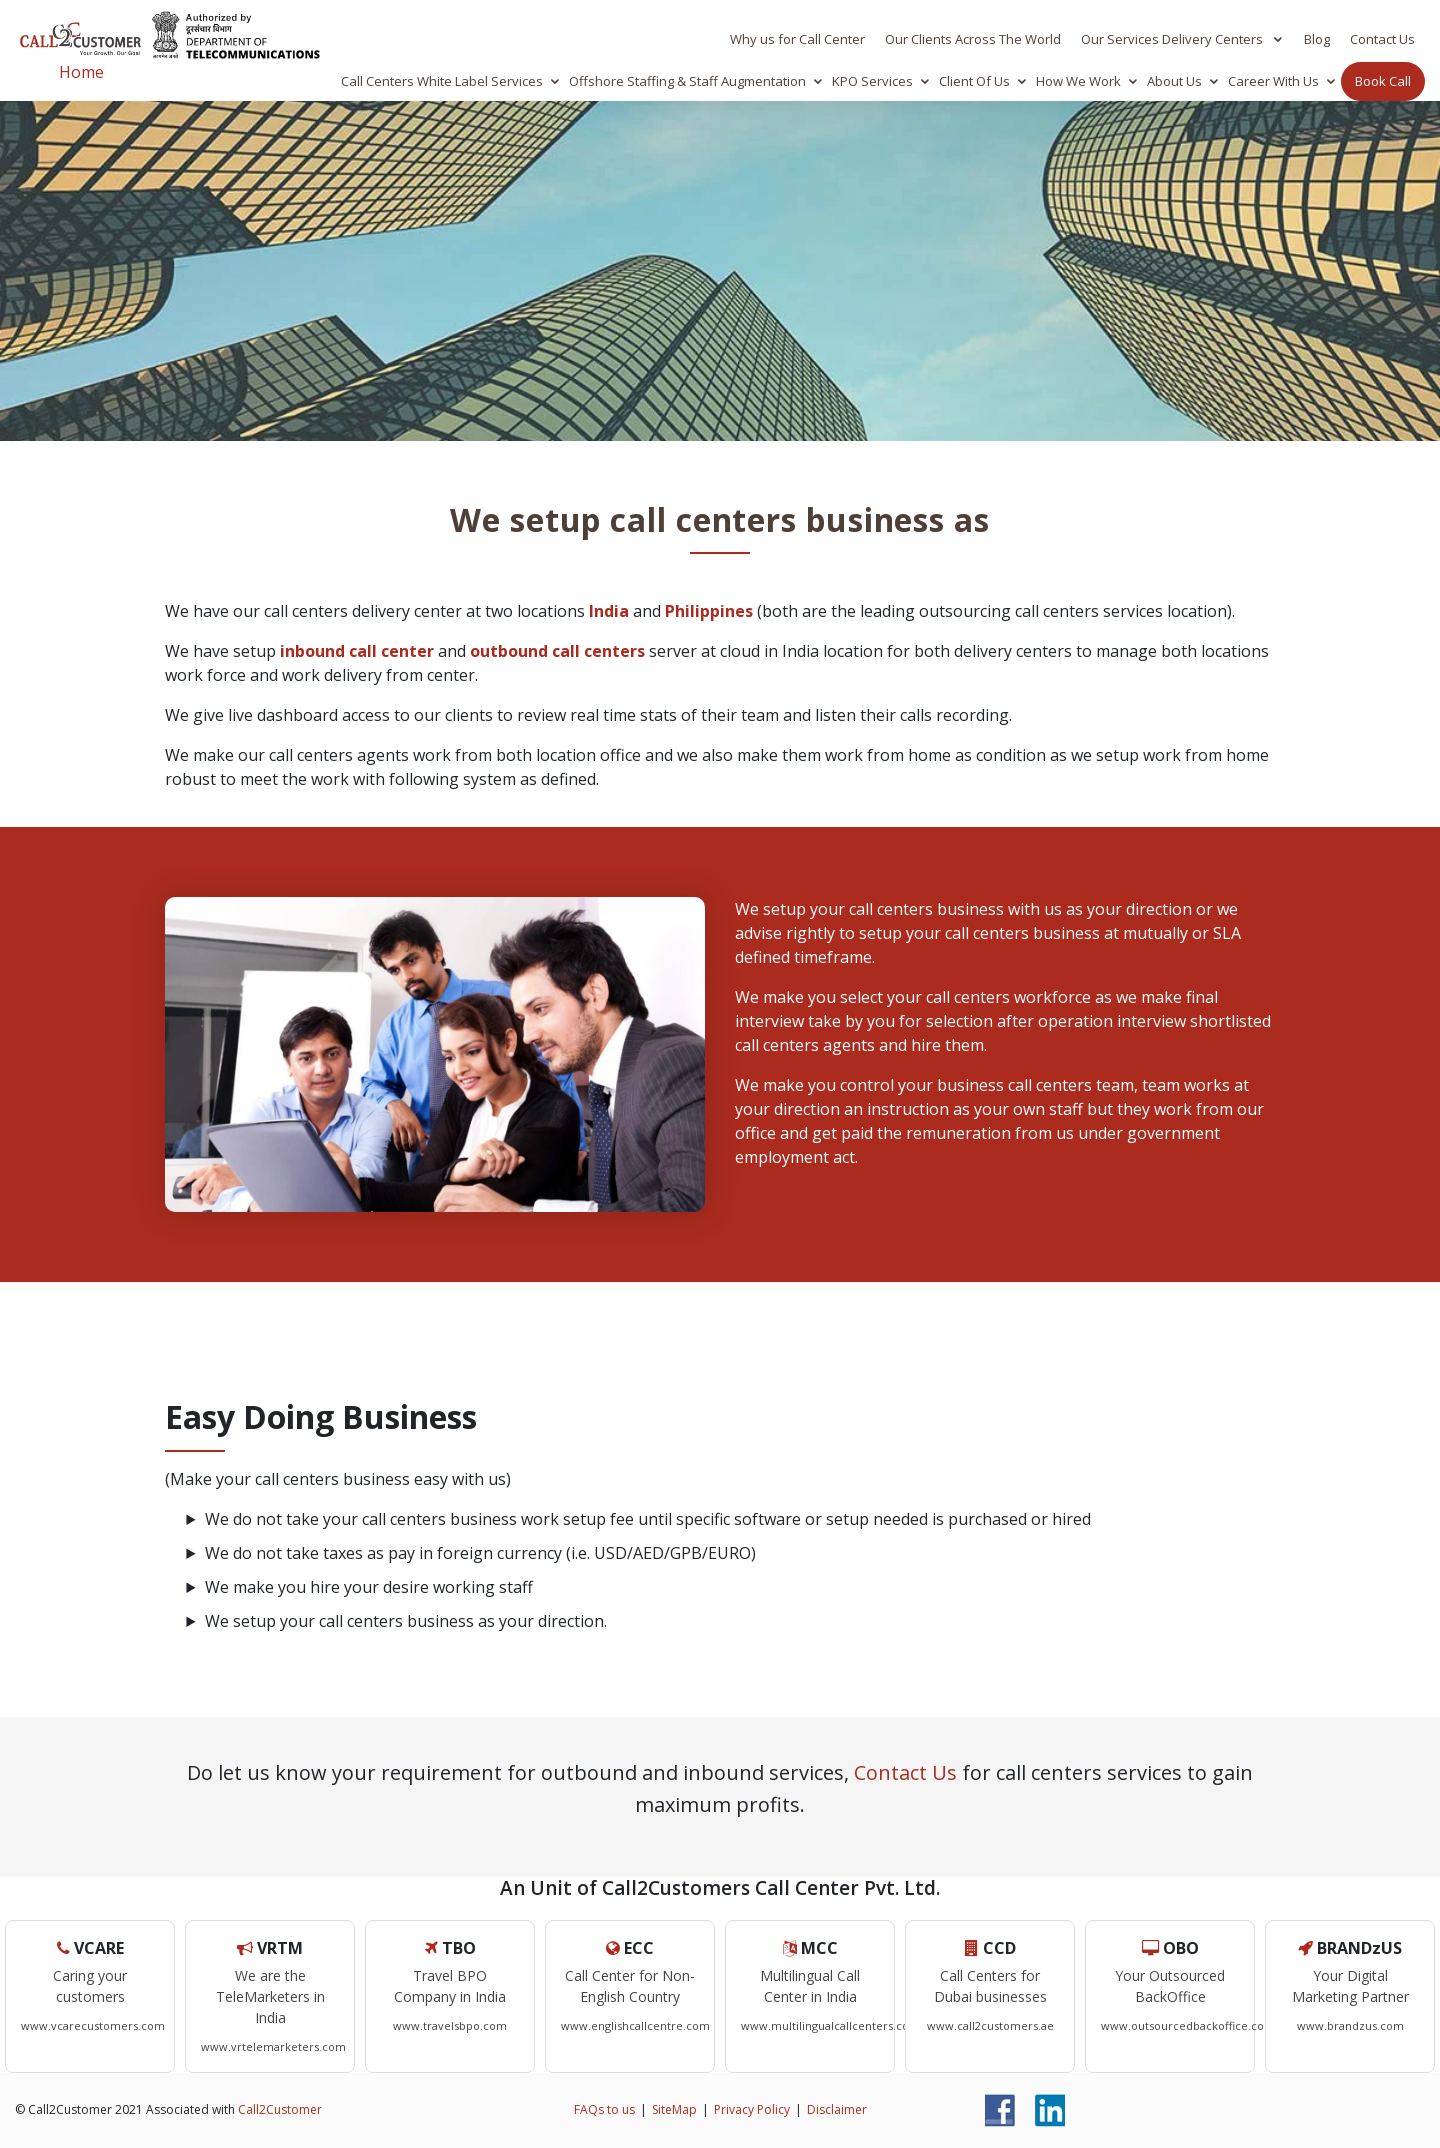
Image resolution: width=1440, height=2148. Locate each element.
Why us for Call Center (797, 39)
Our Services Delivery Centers (1173, 39)
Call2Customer (280, 2109)
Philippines (709, 611)
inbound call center (357, 651)
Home (81, 72)
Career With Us (1273, 81)
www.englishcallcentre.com (635, 2025)
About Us (1174, 81)
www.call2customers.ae (990, 2025)
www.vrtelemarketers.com (273, 2046)
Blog (1317, 39)
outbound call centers (557, 651)
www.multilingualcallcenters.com (830, 2025)
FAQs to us (604, 2109)
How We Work (1078, 81)
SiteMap (674, 2109)
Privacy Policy (752, 2109)
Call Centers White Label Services (442, 81)
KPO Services (872, 81)
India (609, 611)
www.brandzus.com (1350, 2025)
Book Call (1383, 81)
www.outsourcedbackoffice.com (1188, 2025)
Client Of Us (974, 81)
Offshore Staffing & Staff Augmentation (687, 81)
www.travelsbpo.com (450, 2025)
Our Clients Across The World (973, 39)
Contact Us (1382, 39)
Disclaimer (837, 2109)
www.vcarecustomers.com (93, 2025)
